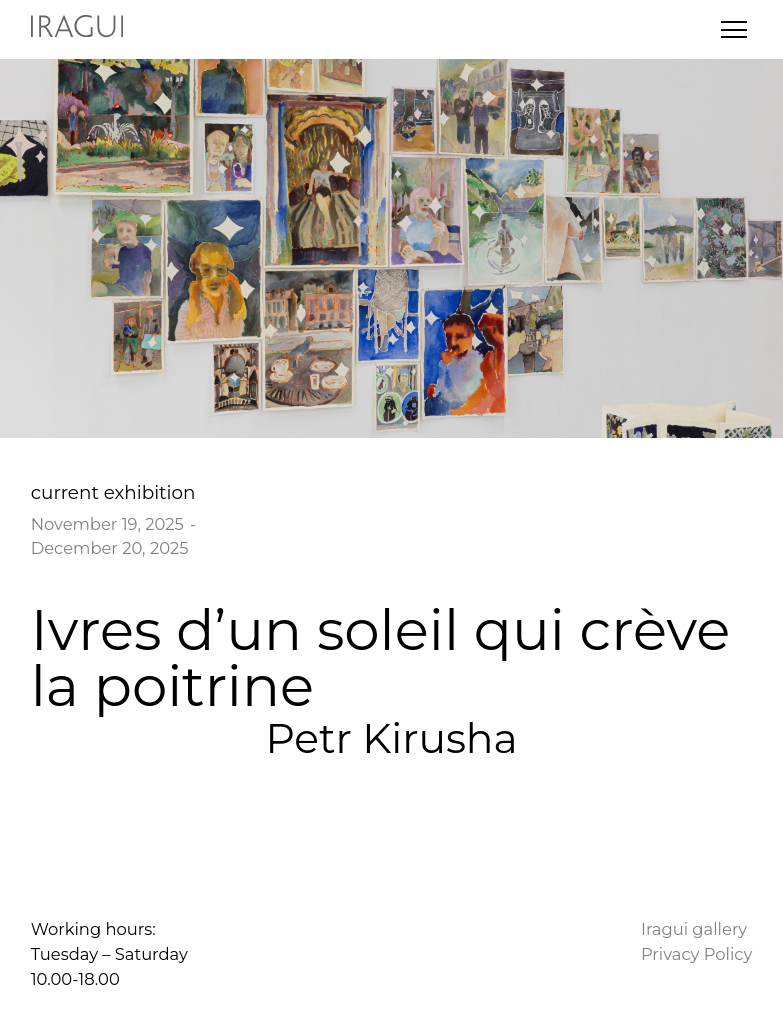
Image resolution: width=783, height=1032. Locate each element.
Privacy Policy (696, 954)
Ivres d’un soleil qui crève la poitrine (380, 658)
